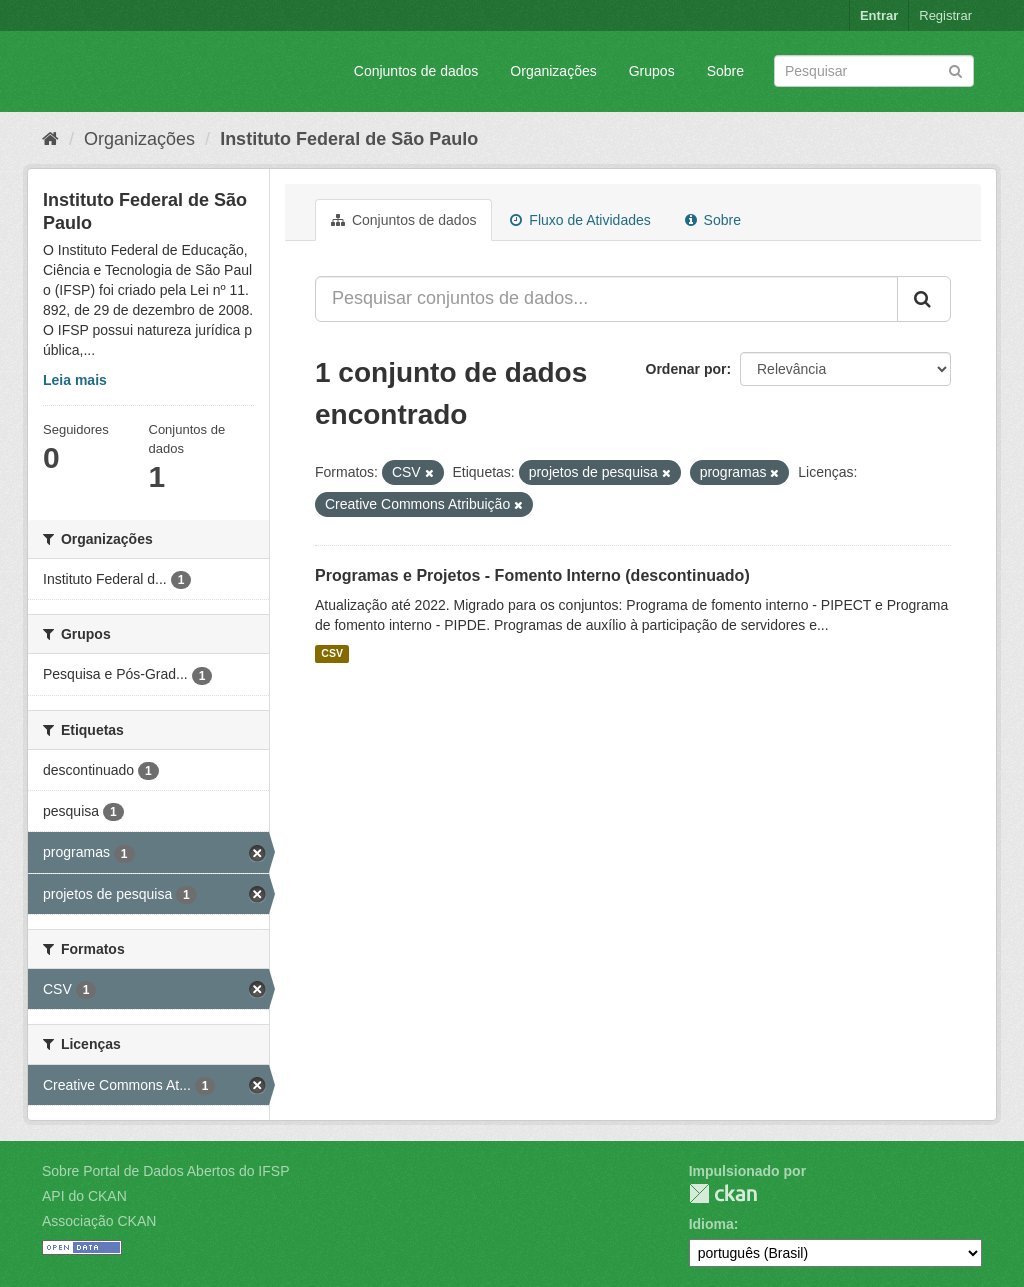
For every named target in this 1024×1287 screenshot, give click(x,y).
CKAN (723, 1193)
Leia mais (75, 380)
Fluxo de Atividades (580, 220)
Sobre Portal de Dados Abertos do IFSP (165, 1171)
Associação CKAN (99, 1221)
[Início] (50, 139)
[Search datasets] (874, 71)
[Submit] (955, 69)
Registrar (945, 15)
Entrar (879, 15)
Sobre (725, 71)
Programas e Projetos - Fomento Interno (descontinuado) (532, 575)
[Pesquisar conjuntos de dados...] (606, 299)
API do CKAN (84, 1196)
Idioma (711, 1224)
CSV (332, 654)
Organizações (553, 71)
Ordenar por (686, 369)
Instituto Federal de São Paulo (349, 139)
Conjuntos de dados (416, 71)
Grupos (652, 71)
